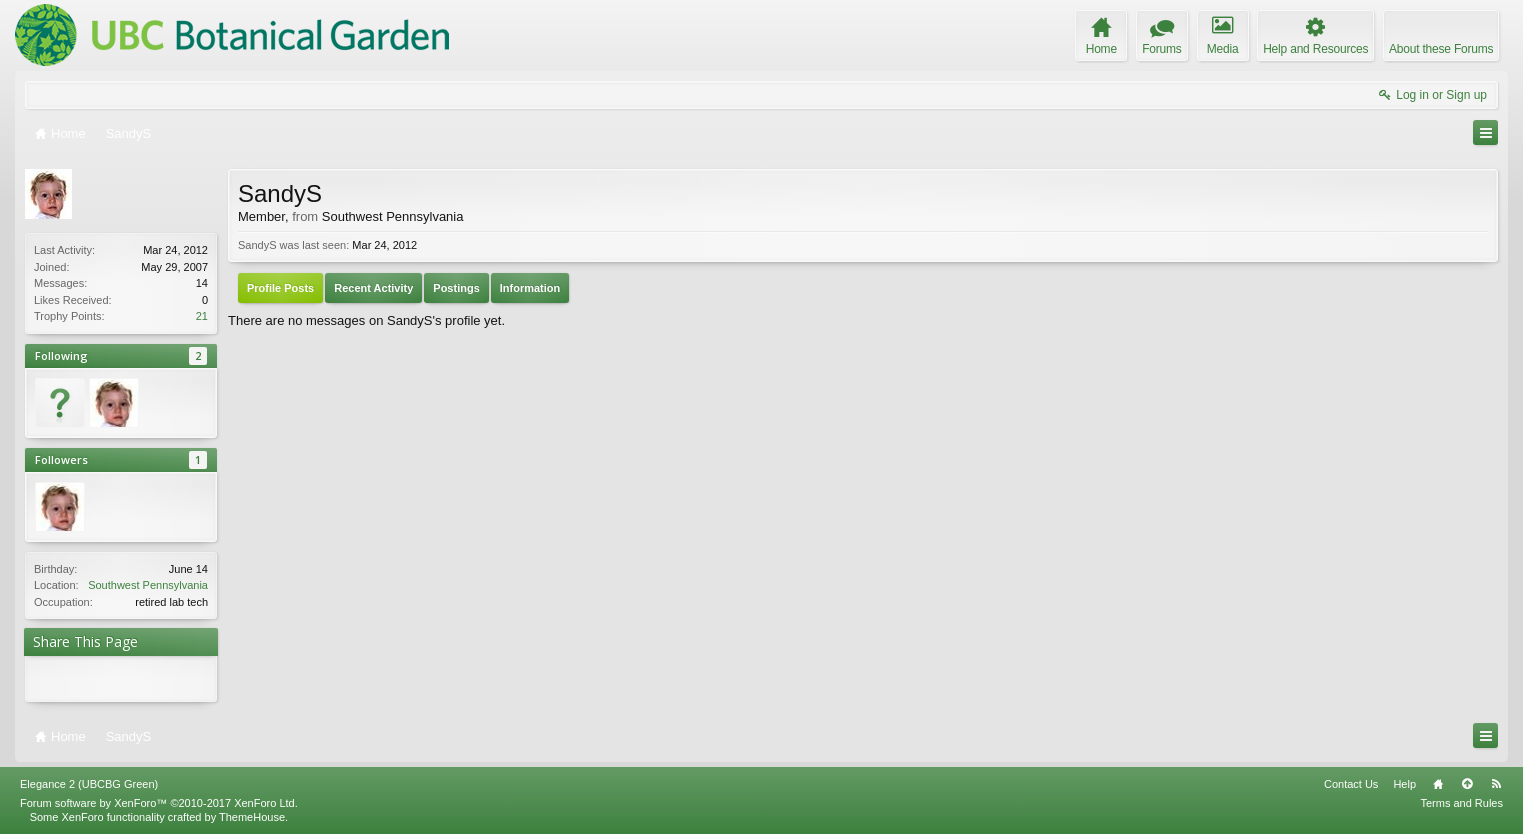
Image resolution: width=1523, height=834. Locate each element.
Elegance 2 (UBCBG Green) (89, 784)
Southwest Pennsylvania (148, 585)
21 (202, 316)
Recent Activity (373, 288)
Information (530, 288)
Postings (456, 288)
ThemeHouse (252, 817)
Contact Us (1351, 784)
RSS (1496, 784)
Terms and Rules (1461, 803)
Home (1438, 784)
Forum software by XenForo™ (159, 803)
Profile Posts (280, 288)
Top (1467, 784)
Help (1404, 784)
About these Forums (1441, 49)
